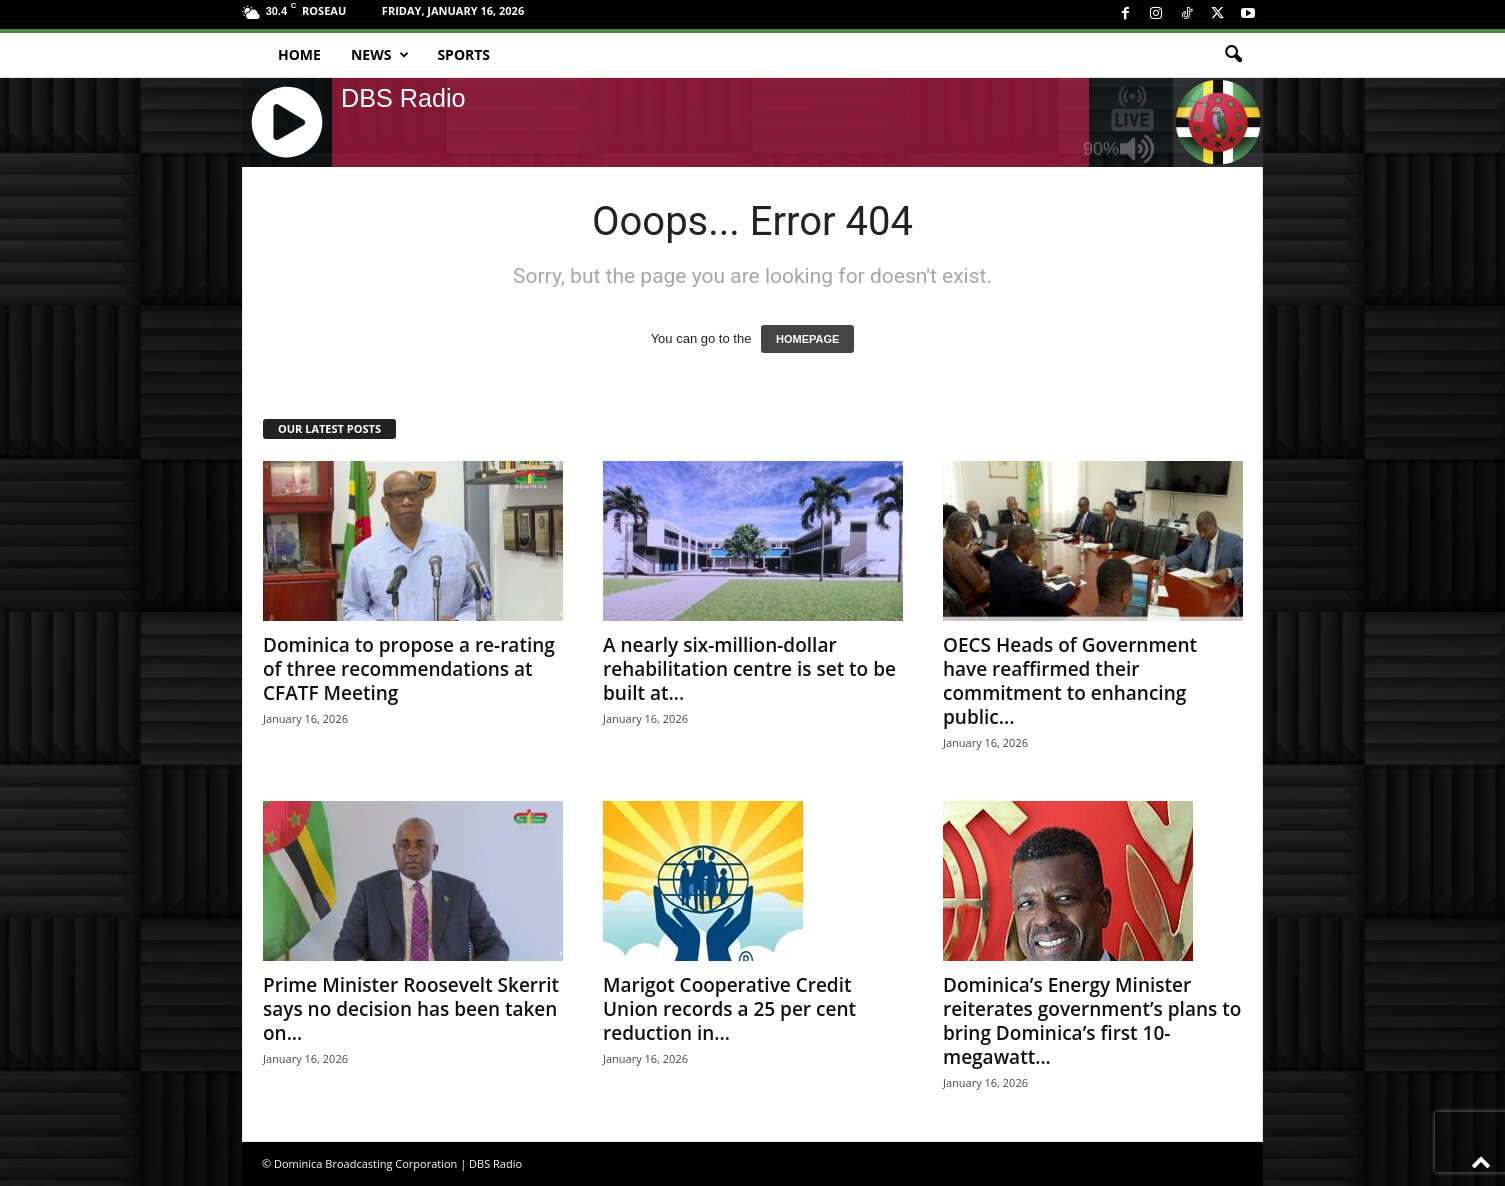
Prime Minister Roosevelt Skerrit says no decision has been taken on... (411, 1009)
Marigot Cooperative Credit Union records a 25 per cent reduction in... (729, 1009)
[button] (1233, 55)
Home (299, 54)
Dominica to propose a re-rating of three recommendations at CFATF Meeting (409, 669)
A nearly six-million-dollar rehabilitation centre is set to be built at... (749, 669)
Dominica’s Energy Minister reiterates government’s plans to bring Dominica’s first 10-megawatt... (1092, 1021)
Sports (463, 54)
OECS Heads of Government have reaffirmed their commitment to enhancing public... (1070, 681)
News (380, 55)
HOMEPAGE (807, 339)
